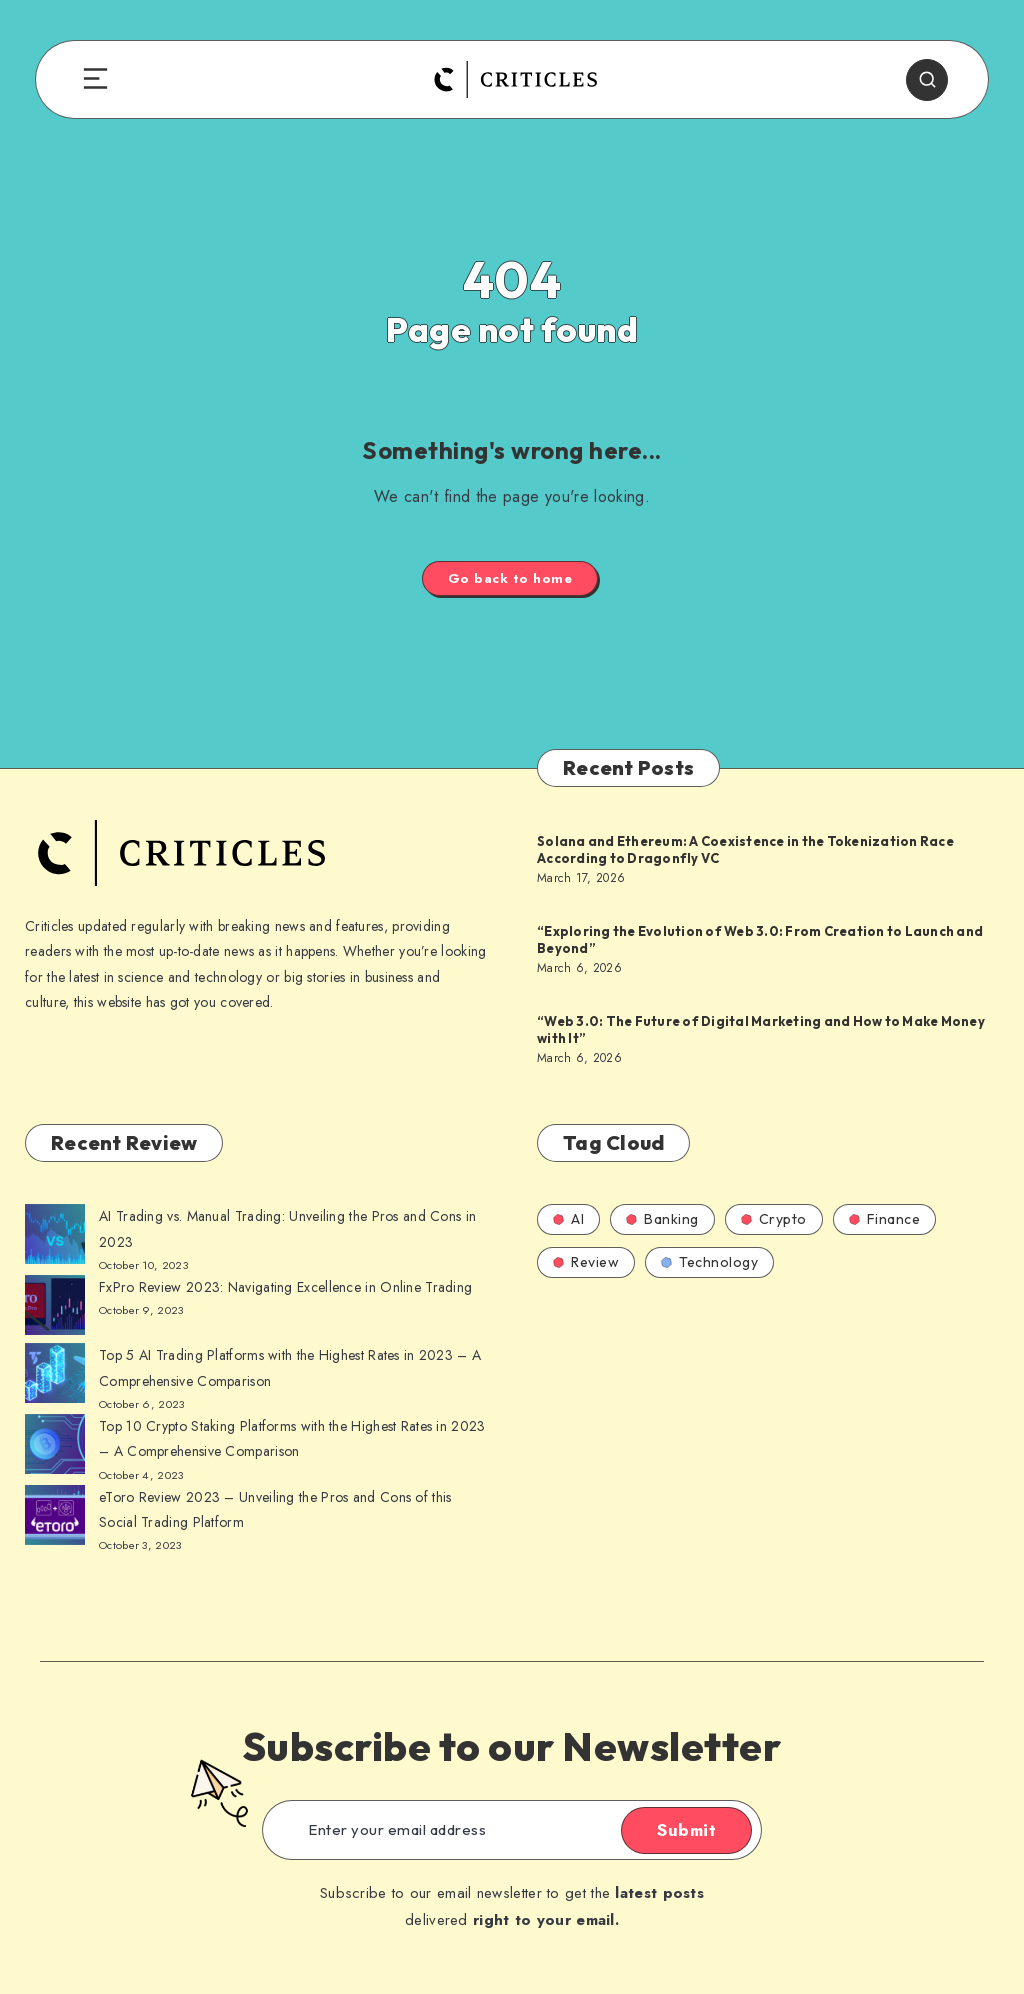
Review (586, 1262)
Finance (885, 1219)
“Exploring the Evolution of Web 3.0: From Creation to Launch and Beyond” (760, 940)
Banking (662, 1219)
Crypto (774, 1219)
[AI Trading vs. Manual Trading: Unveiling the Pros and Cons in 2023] (55, 1238)
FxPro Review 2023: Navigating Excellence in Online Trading (285, 1287)
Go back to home (510, 578)
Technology (709, 1262)
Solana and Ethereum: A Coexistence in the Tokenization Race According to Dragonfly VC (745, 850)
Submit (686, 1830)
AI (568, 1219)
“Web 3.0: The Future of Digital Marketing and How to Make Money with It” (761, 1030)
